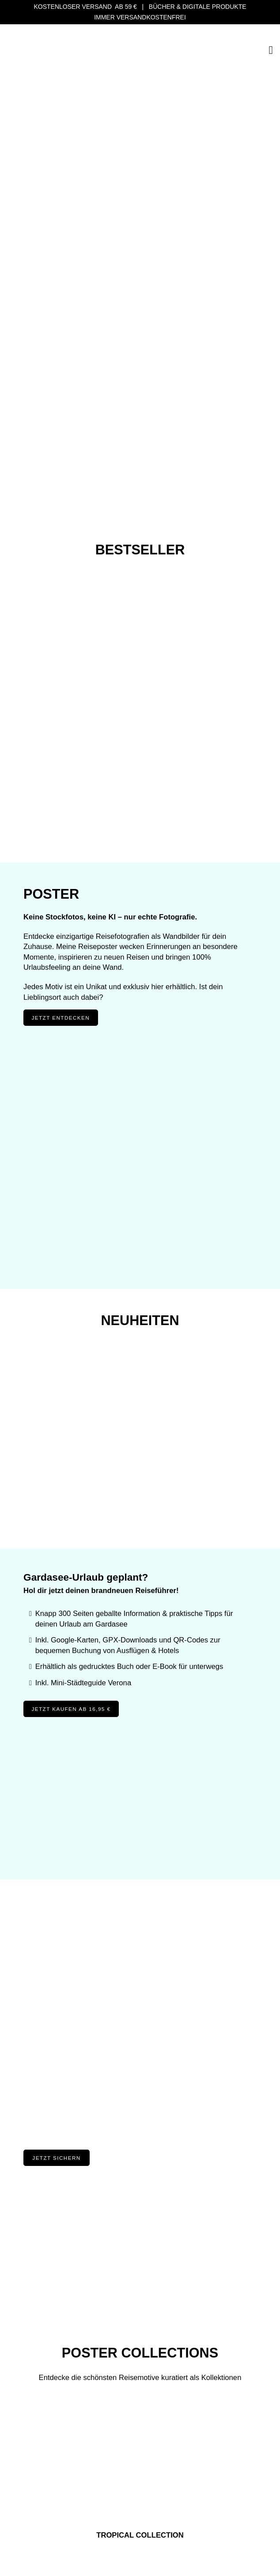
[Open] (271, 50)
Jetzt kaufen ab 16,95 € (71, 1709)
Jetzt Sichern (56, 2158)
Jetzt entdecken (61, 1018)
